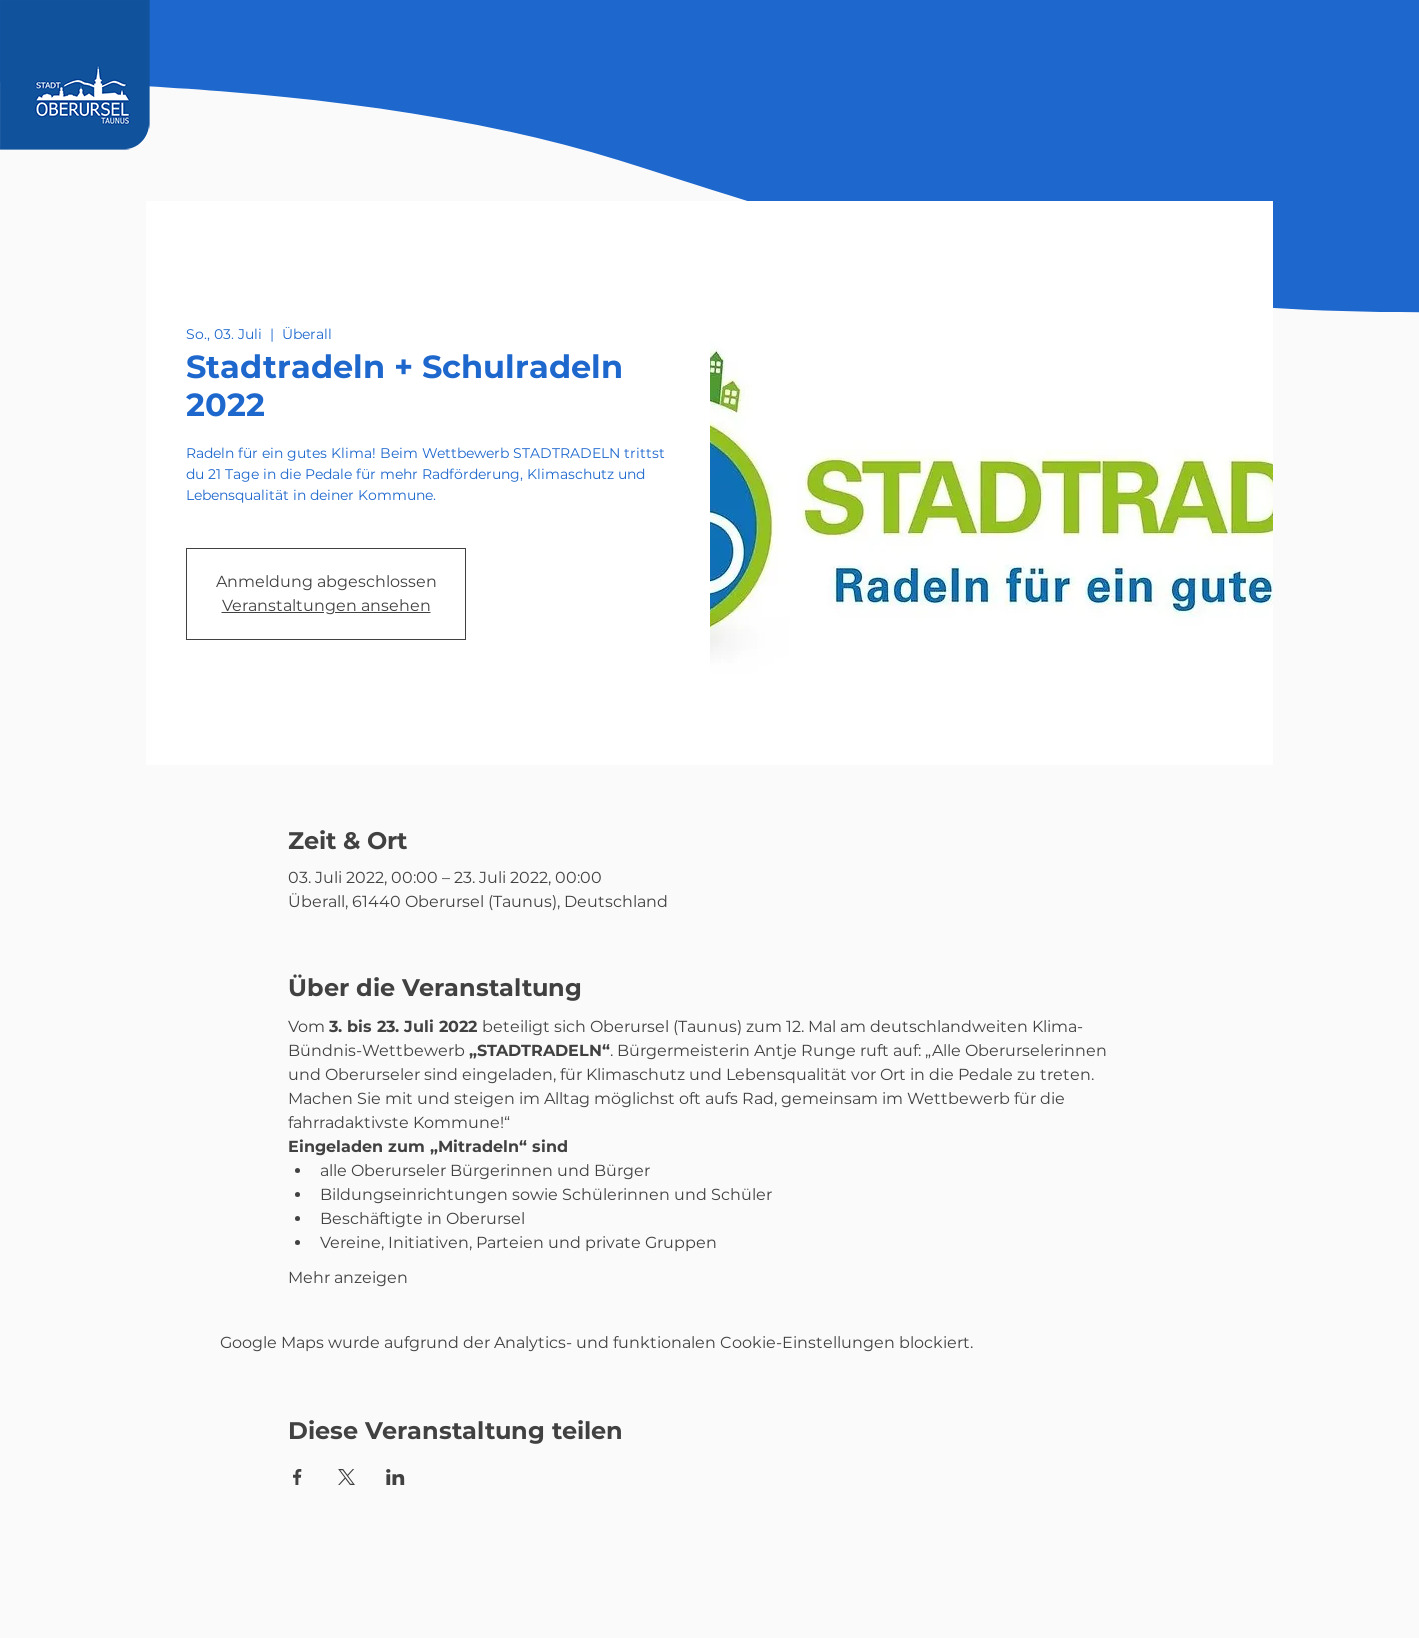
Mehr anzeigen (348, 1277)
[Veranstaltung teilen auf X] (346, 1477)
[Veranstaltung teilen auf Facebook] (297, 1477)
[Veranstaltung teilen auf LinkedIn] (395, 1477)
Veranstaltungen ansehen (326, 605)
